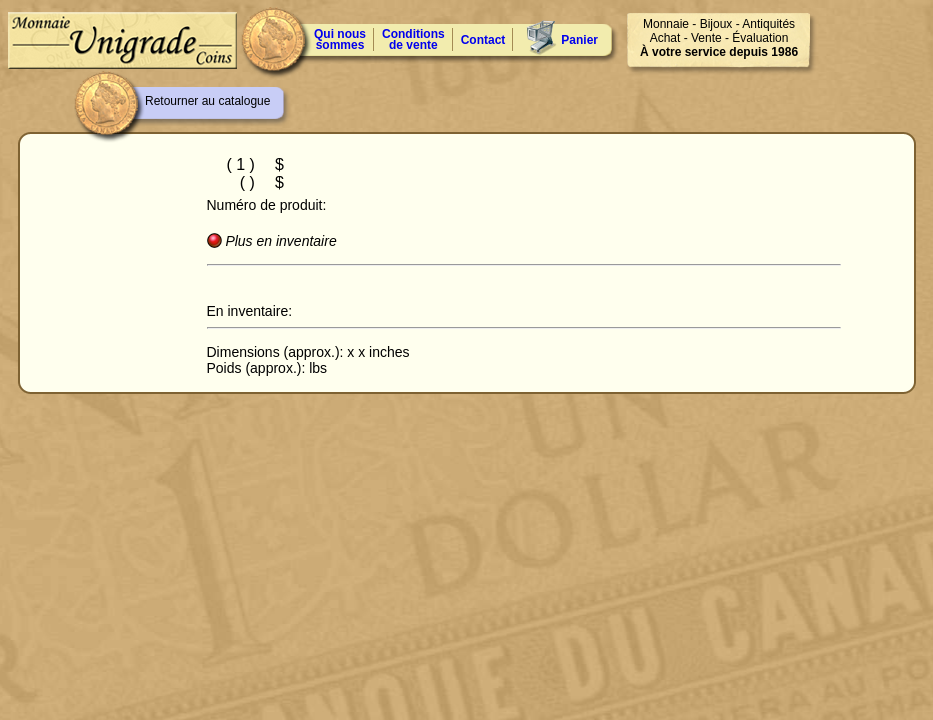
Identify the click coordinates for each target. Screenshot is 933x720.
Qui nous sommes (340, 39)
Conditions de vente (413, 39)
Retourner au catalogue (207, 101)
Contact (483, 40)
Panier (579, 40)
